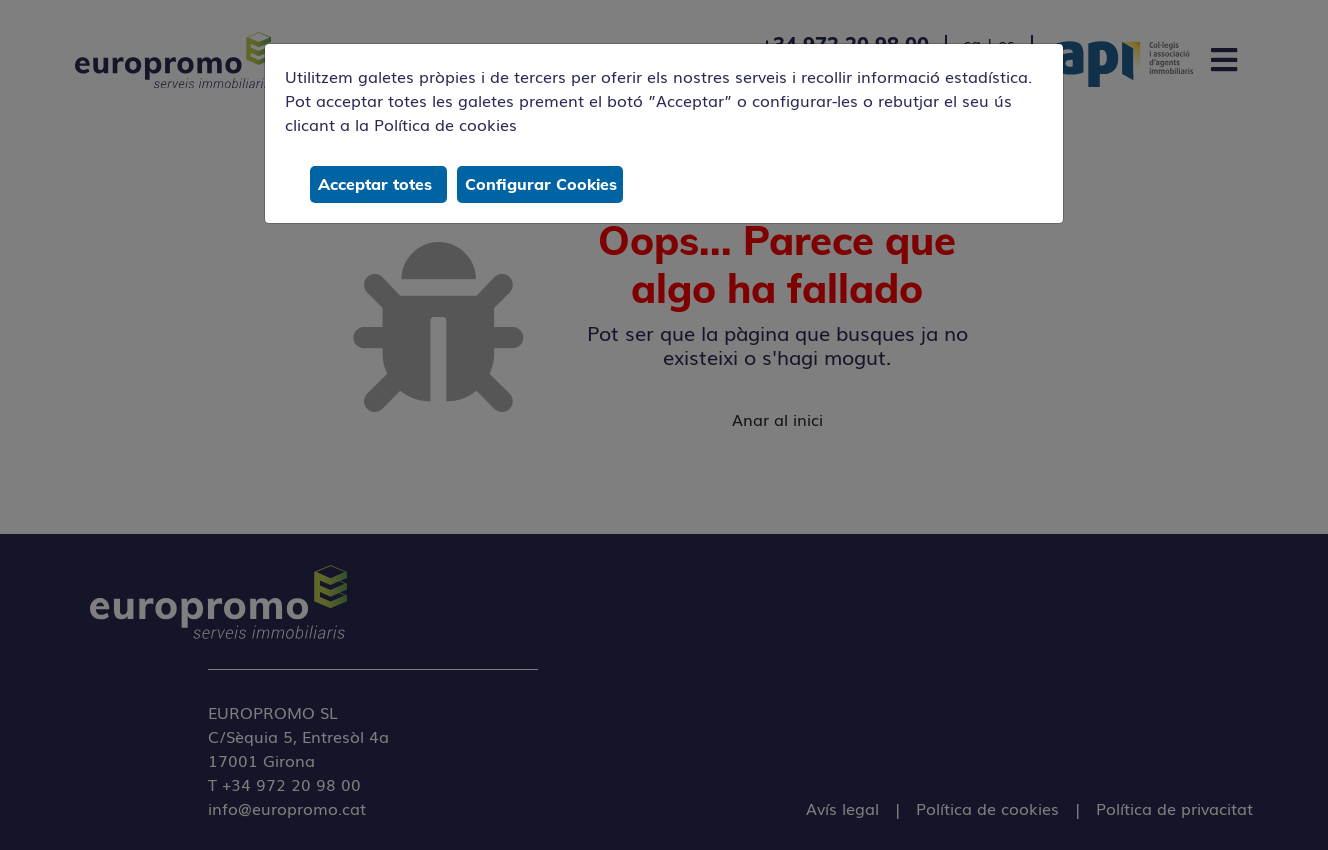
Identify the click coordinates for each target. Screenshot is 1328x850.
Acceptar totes (375, 184)
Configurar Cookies (541, 184)
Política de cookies (445, 124)
